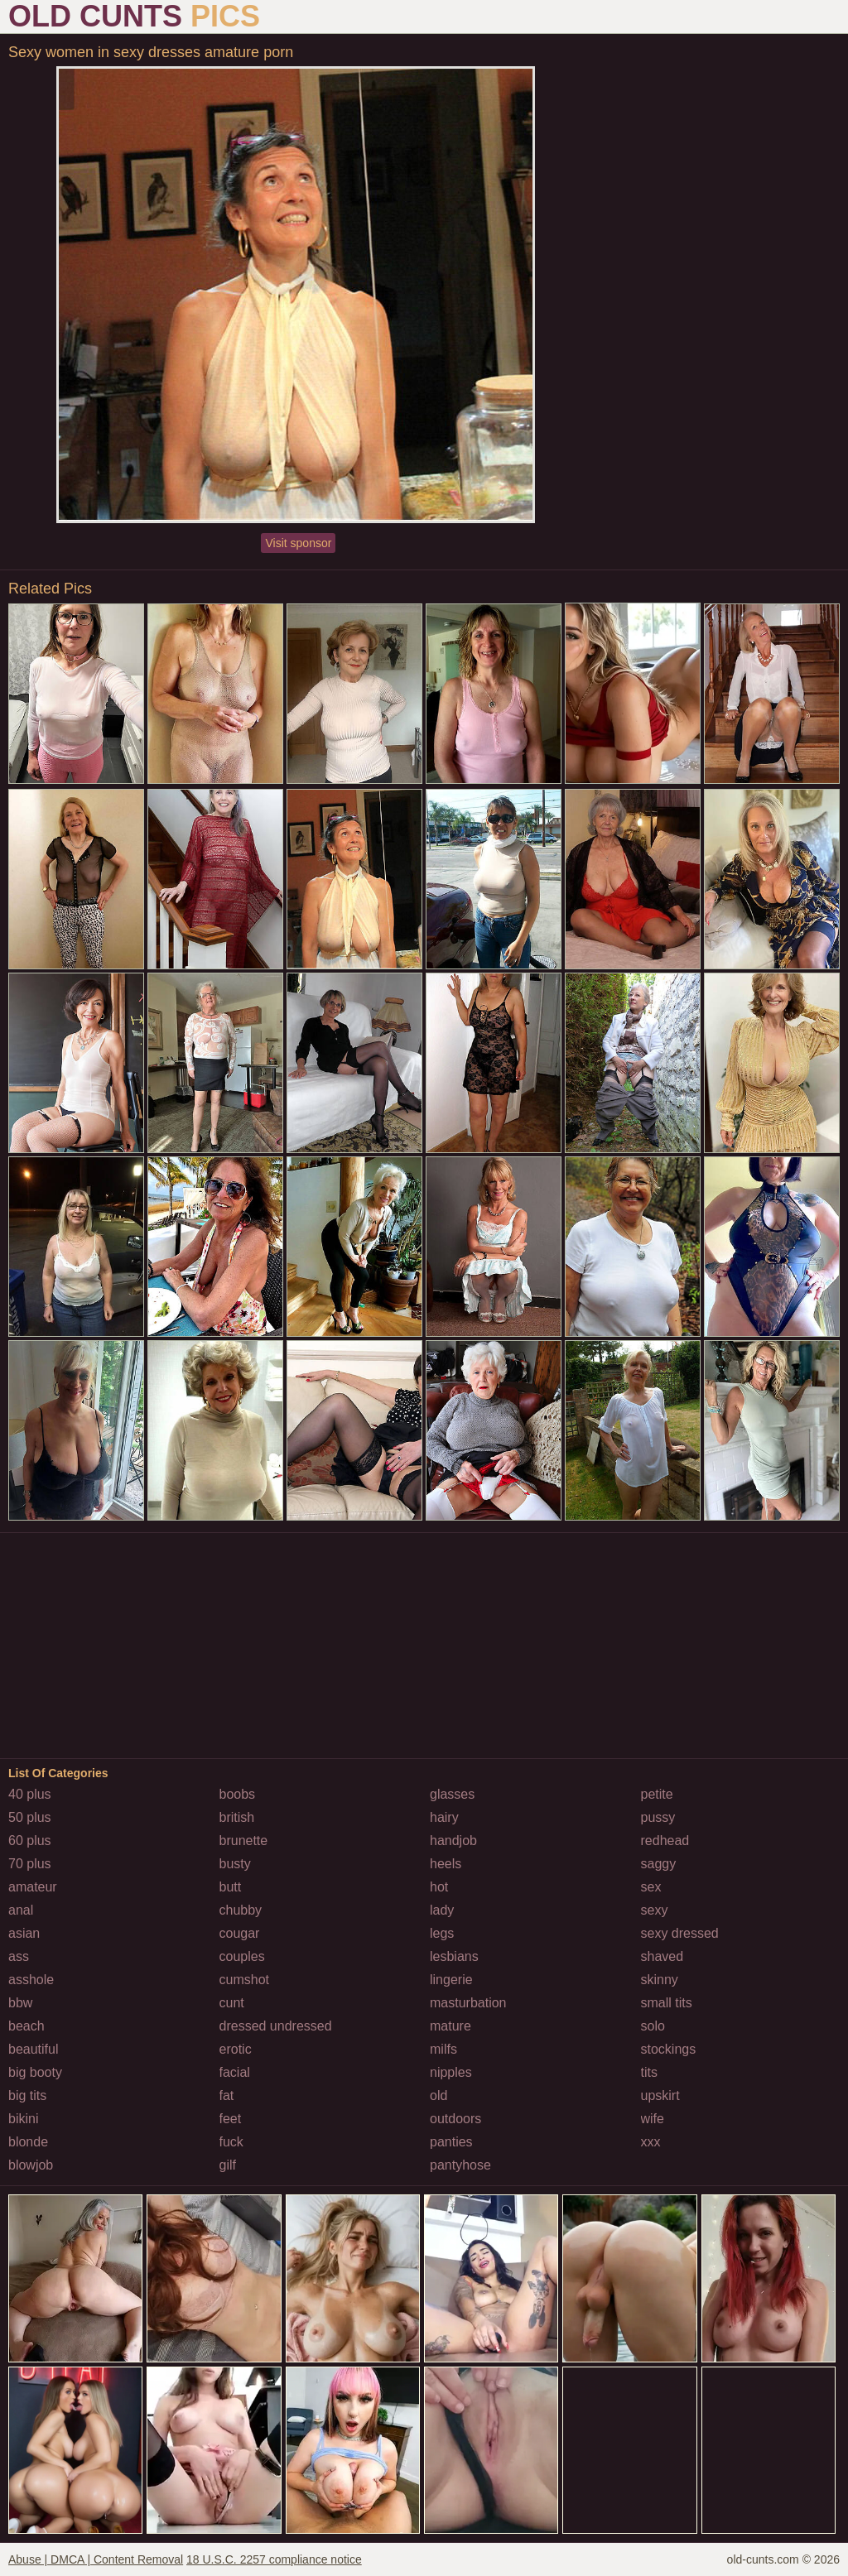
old (438, 2095)
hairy (444, 1817)
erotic (235, 2049)
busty (235, 1864)
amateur (32, 1887)
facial (234, 2072)
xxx (651, 2142)
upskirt (660, 2095)
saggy (659, 1864)
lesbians (454, 1956)
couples (242, 1956)
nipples (451, 2072)
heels (445, 1864)
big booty (35, 2072)
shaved (662, 1956)
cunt (231, 2003)
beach (26, 2026)
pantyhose (460, 2165)
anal (20, 1910)
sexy (654, 1910)
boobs (237, 1794)
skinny (659, 1980)
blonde (28, 2142)
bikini (23, 2119)
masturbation (468, 2003)
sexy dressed (680, 1933)
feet (230, 2119)
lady (442, 1910)
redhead (665, 1840)
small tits (666, 2003)
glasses (452, 1794)
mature (450, 2026)
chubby (241, 1910)
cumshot (244, 1980)
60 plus (29, 1840)
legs (442, 1933)
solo (653, 2026)
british (237, 1817)
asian (24, 1933)
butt (230, 1887)
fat (226, 2095)
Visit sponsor (298, 543)
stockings (668, 2049)
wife (652, 2119)
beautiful (33, 2049)
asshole (31, 1980)
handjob (453, 1840)
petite (657, 1794)
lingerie (451, 1980)
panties (451, 2142)
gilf (227, 2165)
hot (439, 1887)
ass (18, 1956)
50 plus (29, 1817)
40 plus (29, 1794)
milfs (443, 2049)
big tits (27, 2095)
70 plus (29, 1864)
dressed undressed (275, 2026)
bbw (20, 2003)
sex (651, 1887)
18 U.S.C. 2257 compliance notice (274, 2559)
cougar (239, 1933)
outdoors (455, 2119)
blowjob (30, 2165)
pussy (658, 1817)
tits (649, 2072)
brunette (243, 1840)
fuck (231, 2142)
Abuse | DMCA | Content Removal (95, 2559)
